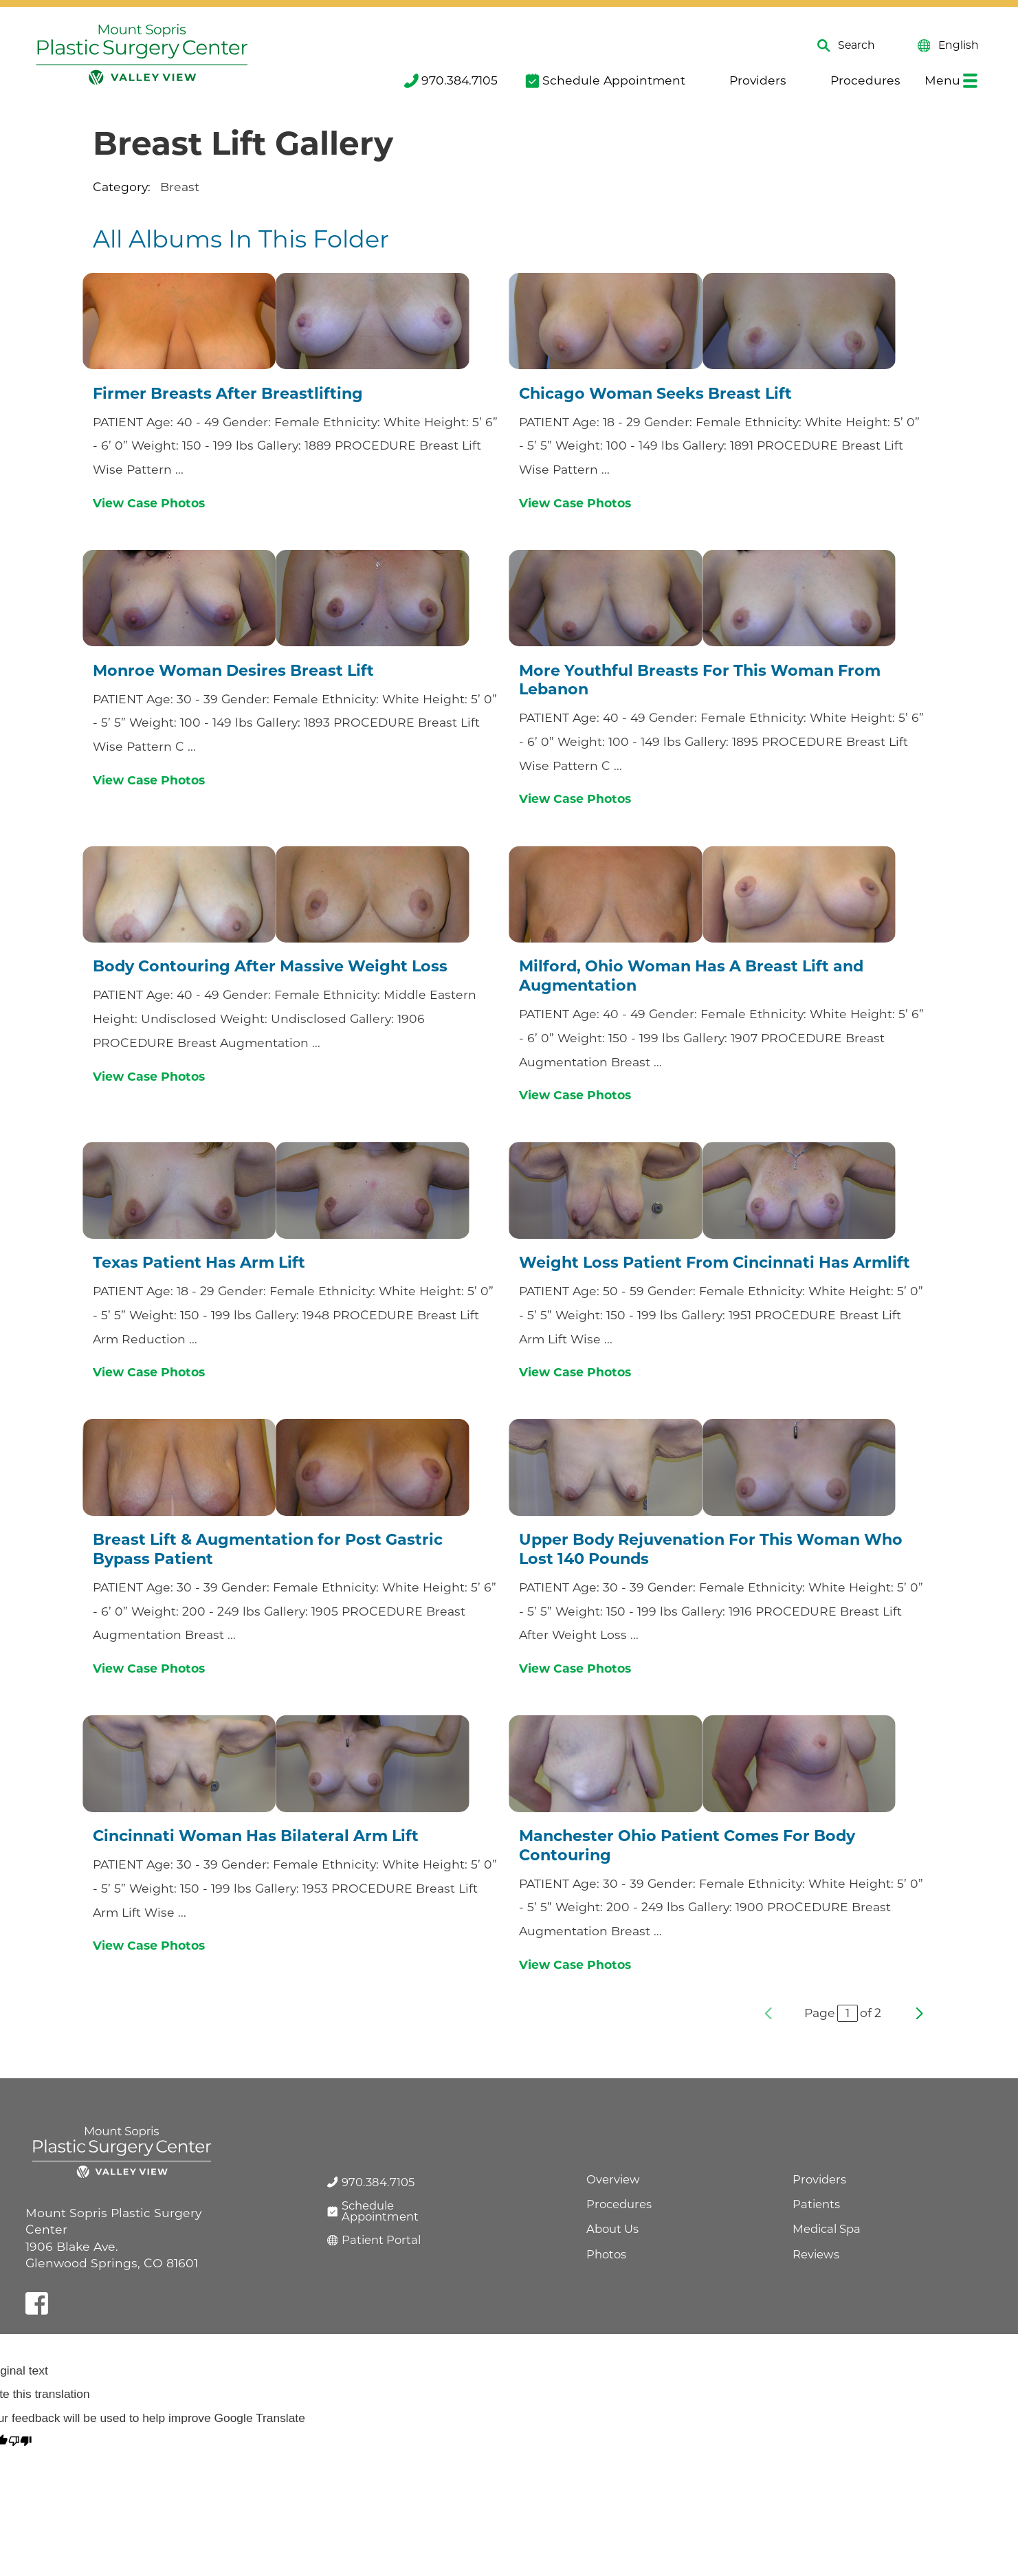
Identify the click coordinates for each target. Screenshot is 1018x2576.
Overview (613, 2179)
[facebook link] (36, 2303)
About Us (612, 2229)
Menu (951, 80)
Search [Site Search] (846, 45)
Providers (749, 80)
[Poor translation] (20, 2442)
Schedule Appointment (605, 80)
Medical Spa (827, 2229)
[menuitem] (450, 80)
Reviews (816, 2254)
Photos (606, 2254)
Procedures (856, 80)
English (948, 45)
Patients (816, 2204)
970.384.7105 (451, 80)
